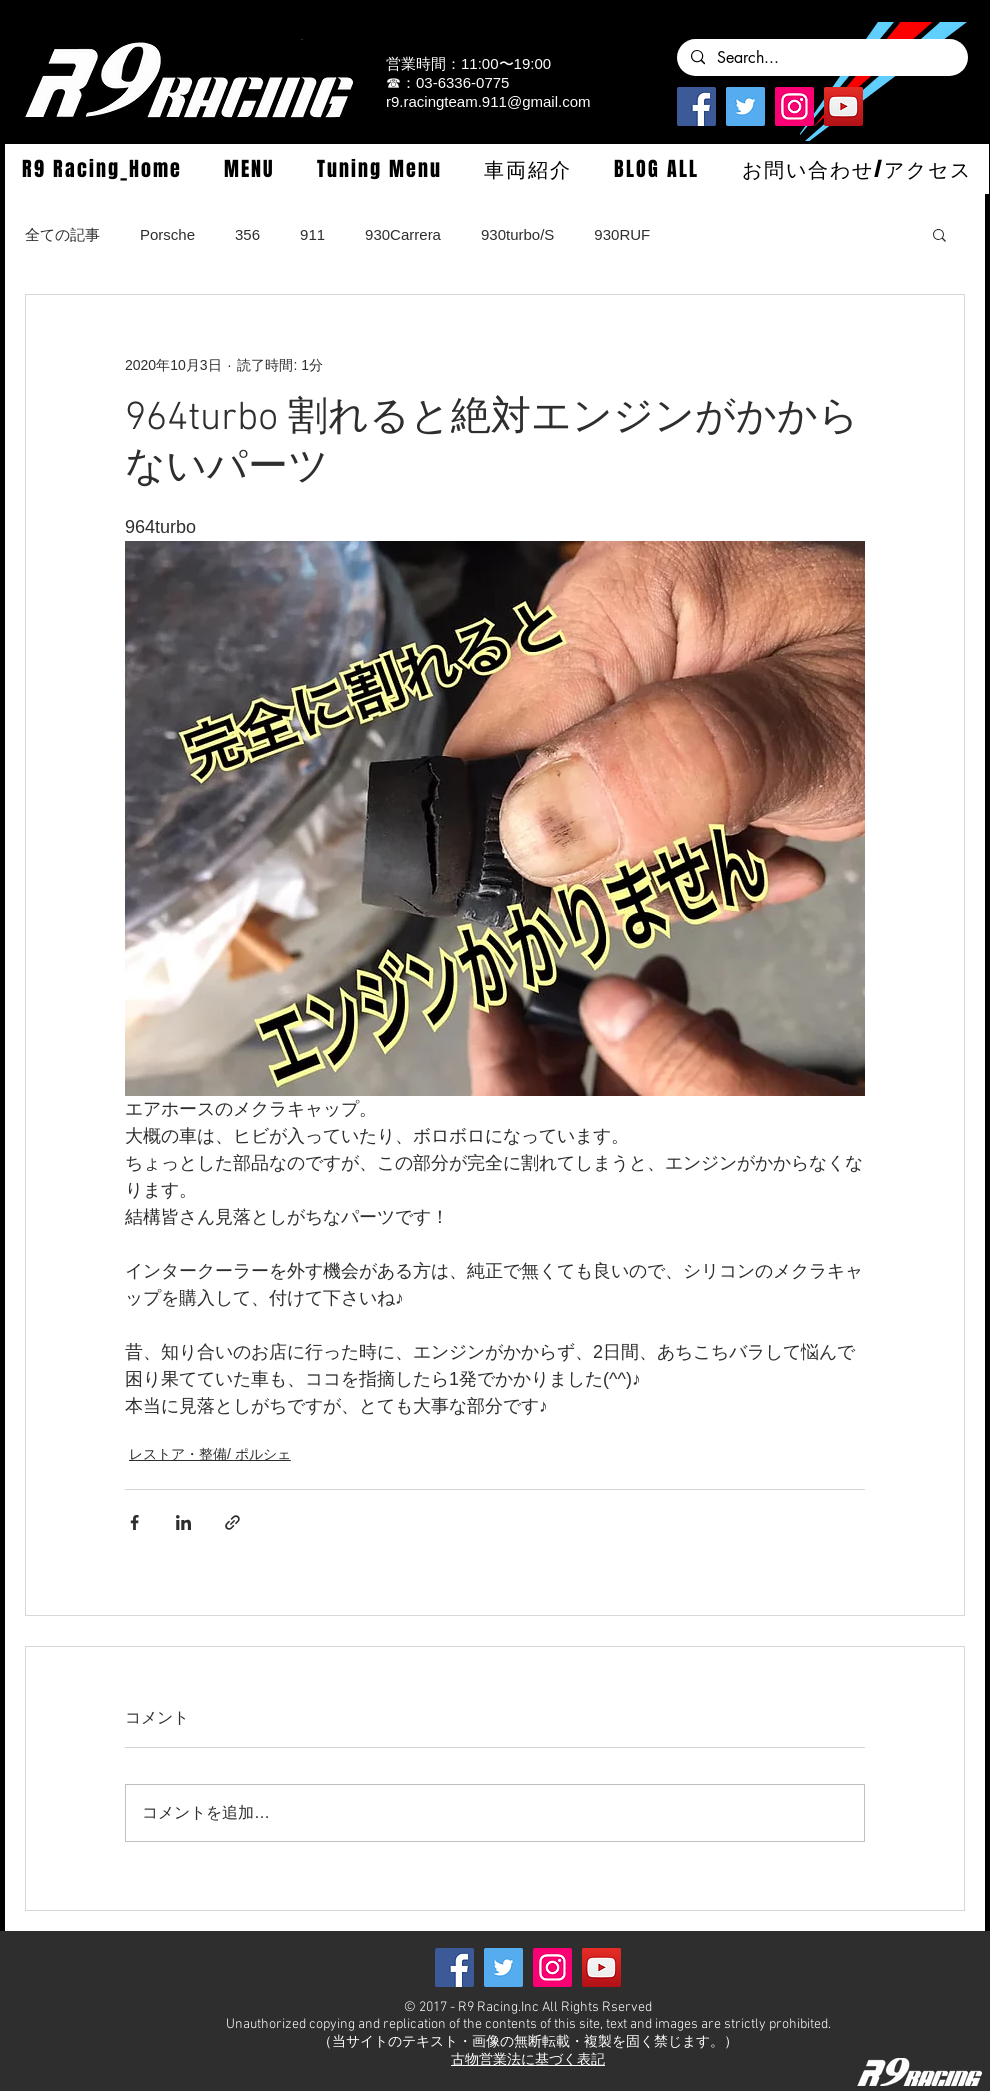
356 (247, 234)
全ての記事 (62, 234)
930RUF (622, 234)
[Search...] (821, 58)
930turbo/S (517, 234)
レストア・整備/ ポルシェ (210, 1454)
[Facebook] (696, 106)
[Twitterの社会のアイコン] (745, 106)
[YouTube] (843, 106)
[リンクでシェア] (232, 1522)
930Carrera (403, 234)
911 (312, 234)
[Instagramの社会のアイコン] (794, 106)
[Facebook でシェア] (134, 1522)
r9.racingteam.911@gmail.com (488, 101)
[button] (249, 169)
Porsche (167, 234)
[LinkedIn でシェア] (183, 1522)
